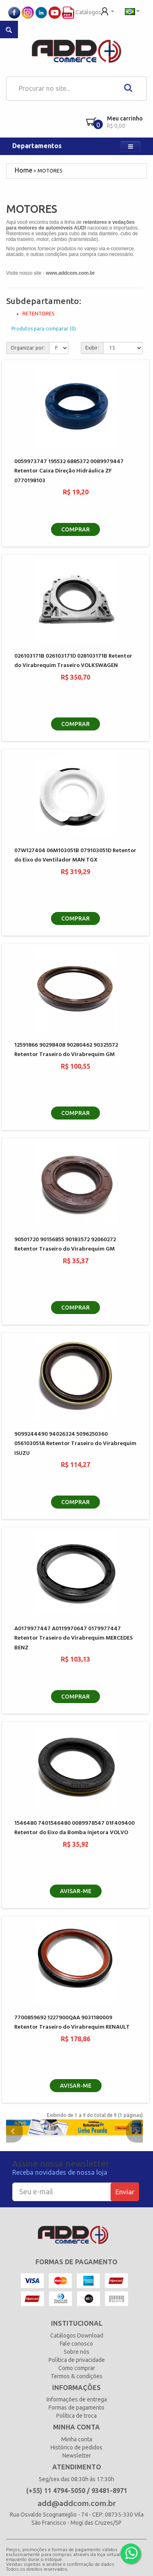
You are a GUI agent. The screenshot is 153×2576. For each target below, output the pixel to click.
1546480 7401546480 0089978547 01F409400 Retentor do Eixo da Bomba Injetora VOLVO (74, 1828)
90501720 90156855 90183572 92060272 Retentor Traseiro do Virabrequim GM (65, 1244)
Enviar (124, 2192)
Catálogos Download (76, 2335)
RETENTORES (38, 313)
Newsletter (76, 2455)
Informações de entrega (77, 2399)
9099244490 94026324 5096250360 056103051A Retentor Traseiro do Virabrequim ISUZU (75, 1444)
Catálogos (81, 12)
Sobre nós (76, 2352)
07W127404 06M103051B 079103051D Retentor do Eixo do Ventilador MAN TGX (75, 855)
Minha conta (76, 2439)
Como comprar (76, 2368)
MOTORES (50, 170)
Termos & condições (76, 2376)
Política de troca (76, 2415)
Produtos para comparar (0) (43, 328)
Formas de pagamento (76, 2407)
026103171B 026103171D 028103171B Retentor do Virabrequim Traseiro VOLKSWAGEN (73, 661)
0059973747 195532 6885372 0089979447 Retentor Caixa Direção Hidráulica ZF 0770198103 (69, 471)
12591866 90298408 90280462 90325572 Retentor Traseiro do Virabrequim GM (66, 1050)
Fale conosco (76, 2343)
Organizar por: (28, 347)
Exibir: (92, 347)
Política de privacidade (77, 2360)
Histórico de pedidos (76, 2447)
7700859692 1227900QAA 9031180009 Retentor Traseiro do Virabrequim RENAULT (72, 2022)
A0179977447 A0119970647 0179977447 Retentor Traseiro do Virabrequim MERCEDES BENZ (73, 1638)
